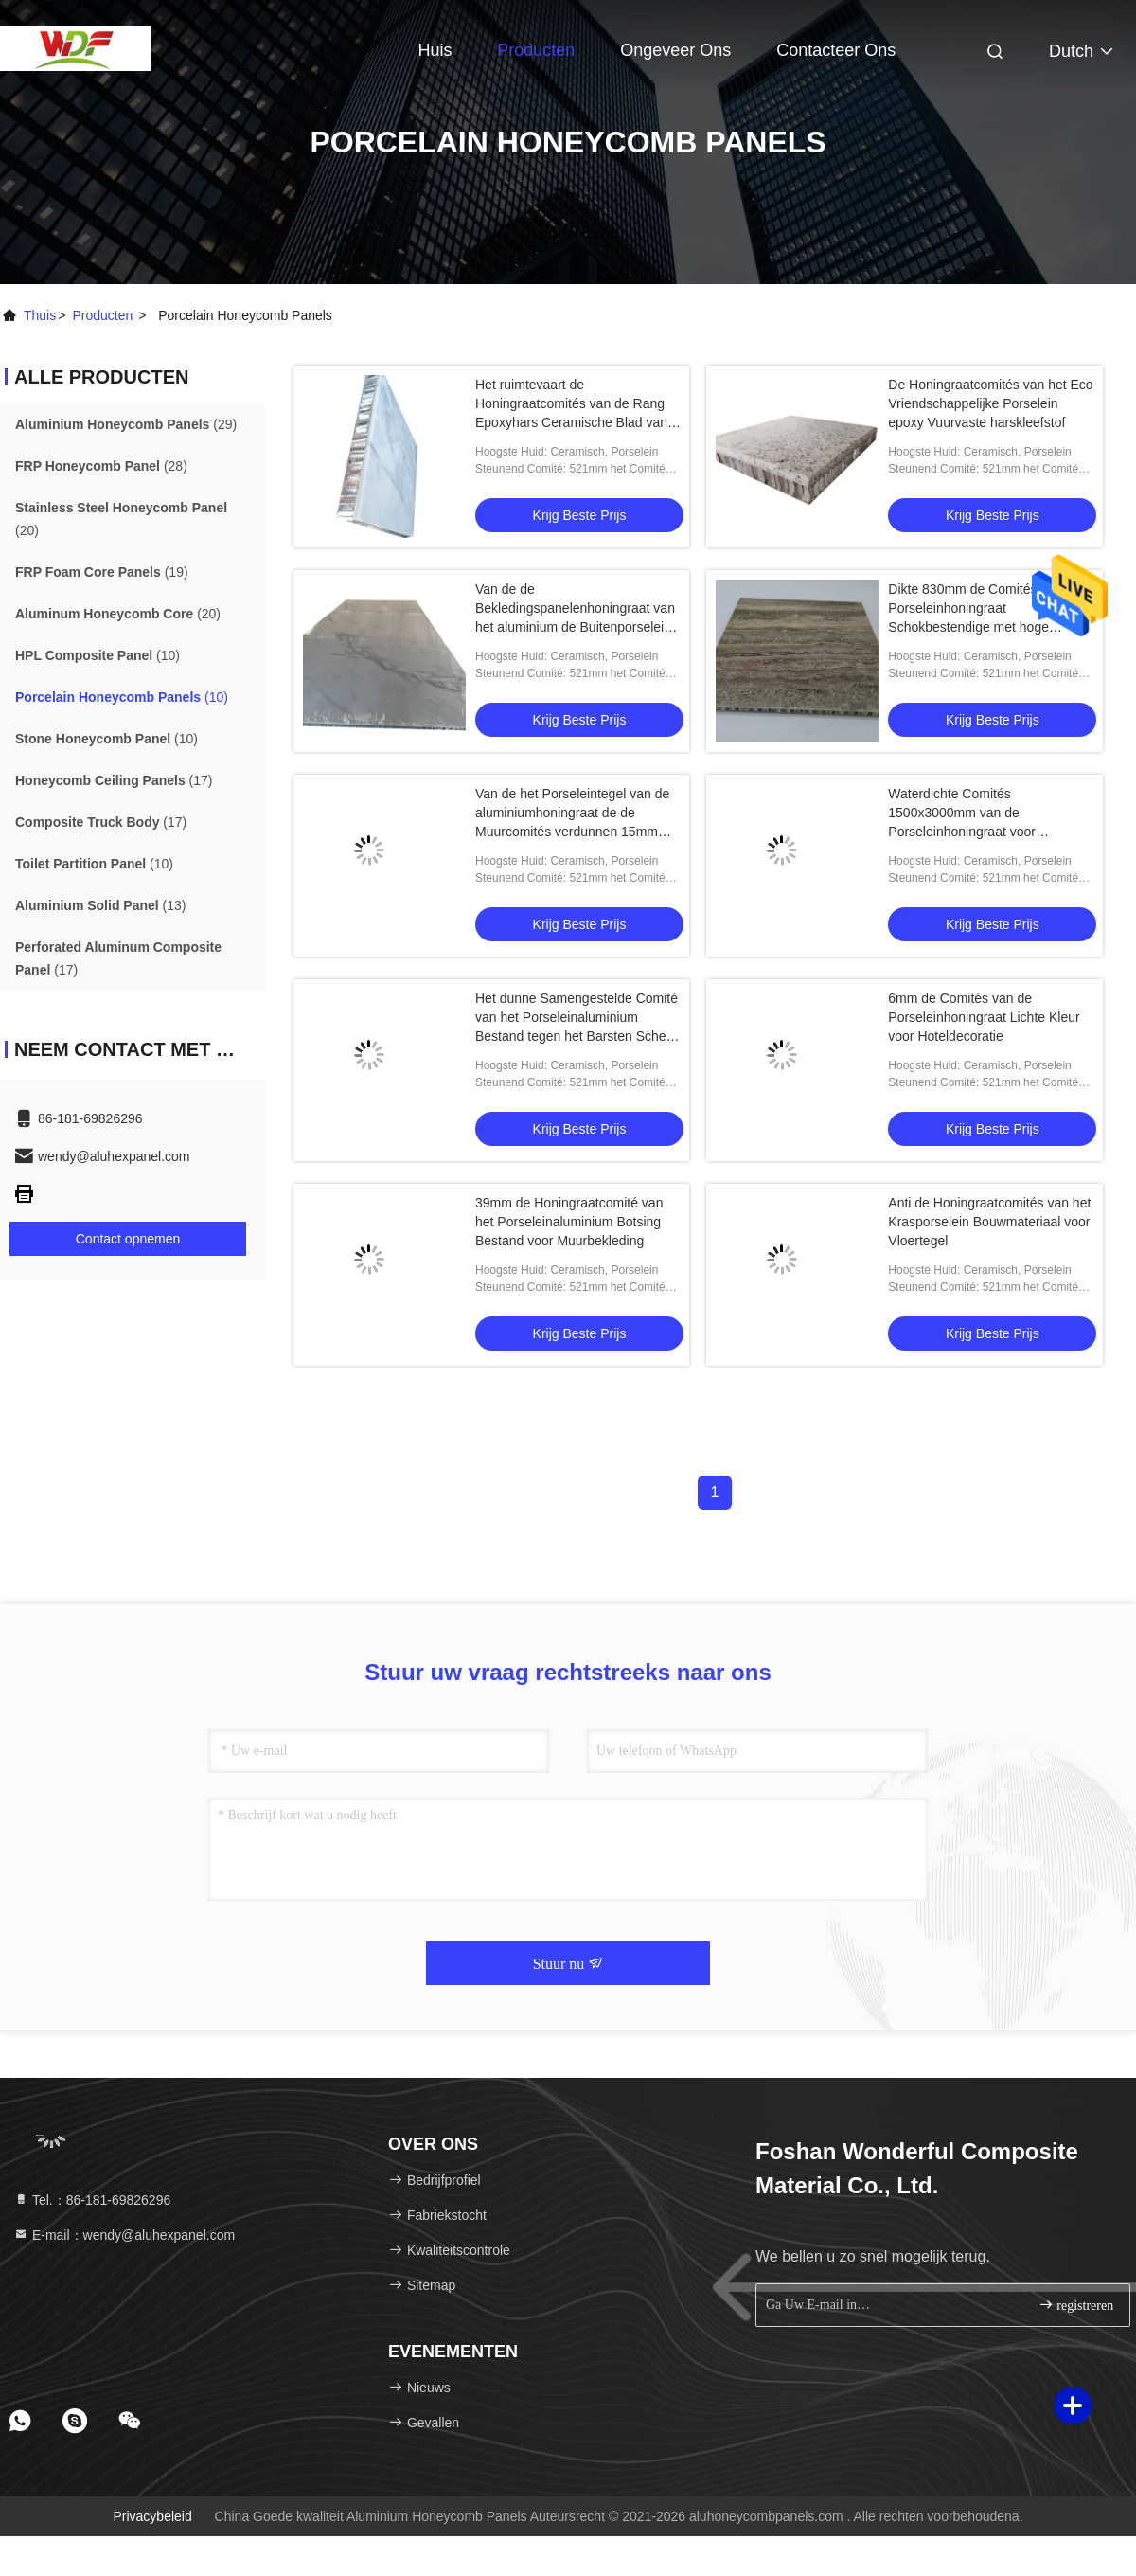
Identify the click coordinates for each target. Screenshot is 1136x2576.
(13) (100, 905)
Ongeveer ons (675, 50)
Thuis (40, 315)
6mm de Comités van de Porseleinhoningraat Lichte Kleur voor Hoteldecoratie (983, 1017)
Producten (536, 50)
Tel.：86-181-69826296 (91, 2200)
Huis (434, 50)
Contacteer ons (836, 50)
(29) (126, 424)
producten (102, 315)
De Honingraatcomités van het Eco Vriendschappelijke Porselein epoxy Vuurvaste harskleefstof (990, 403)
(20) (121, 519)
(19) (101, 572)
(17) (114, 780)
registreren (1075, 2305)
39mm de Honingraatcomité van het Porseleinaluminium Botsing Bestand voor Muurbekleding (569, 1221)
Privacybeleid (152, 2516)
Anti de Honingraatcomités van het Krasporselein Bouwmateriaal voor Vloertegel (989, 1221)
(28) (101, 466)
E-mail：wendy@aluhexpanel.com (124, 2235)
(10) (97, 655)
